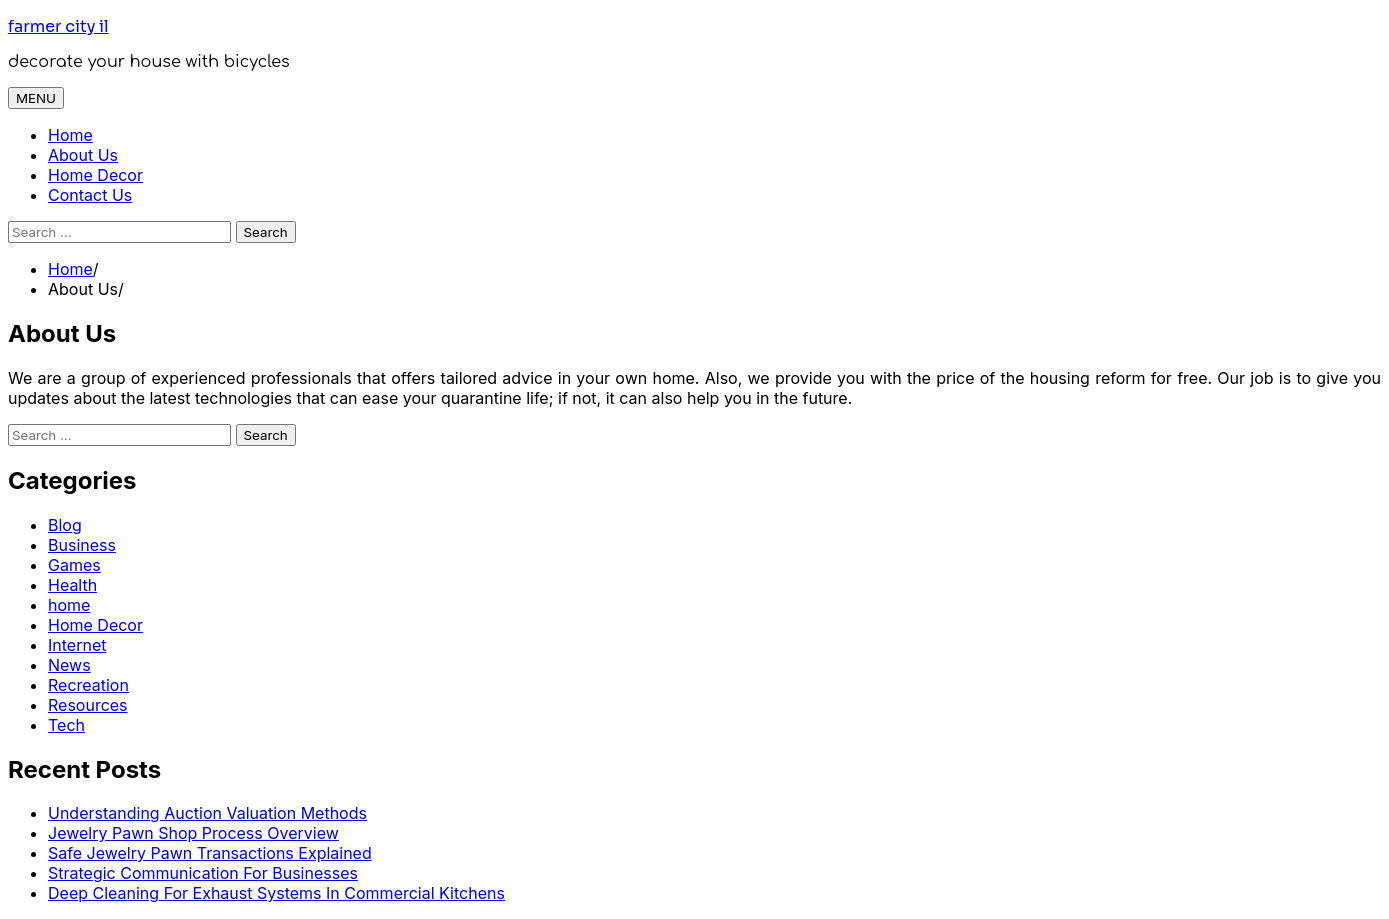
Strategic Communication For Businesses (203, 873)
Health (72, 585)
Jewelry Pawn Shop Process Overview (193, 833)
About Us (83, 155)
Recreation (88, 685)
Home (70, 135)
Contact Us (90, 195)
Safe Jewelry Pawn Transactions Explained (210, 853)
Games (74, 565)
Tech (66, 725)
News (69, 665)
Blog (65, 525)
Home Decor (95, 175)
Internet (77, 645)
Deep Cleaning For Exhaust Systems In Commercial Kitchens (276, 893)
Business (82, 545)
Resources (88, 705)
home (69, 605)
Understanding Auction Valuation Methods (207, 813)
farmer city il (58, 26)
